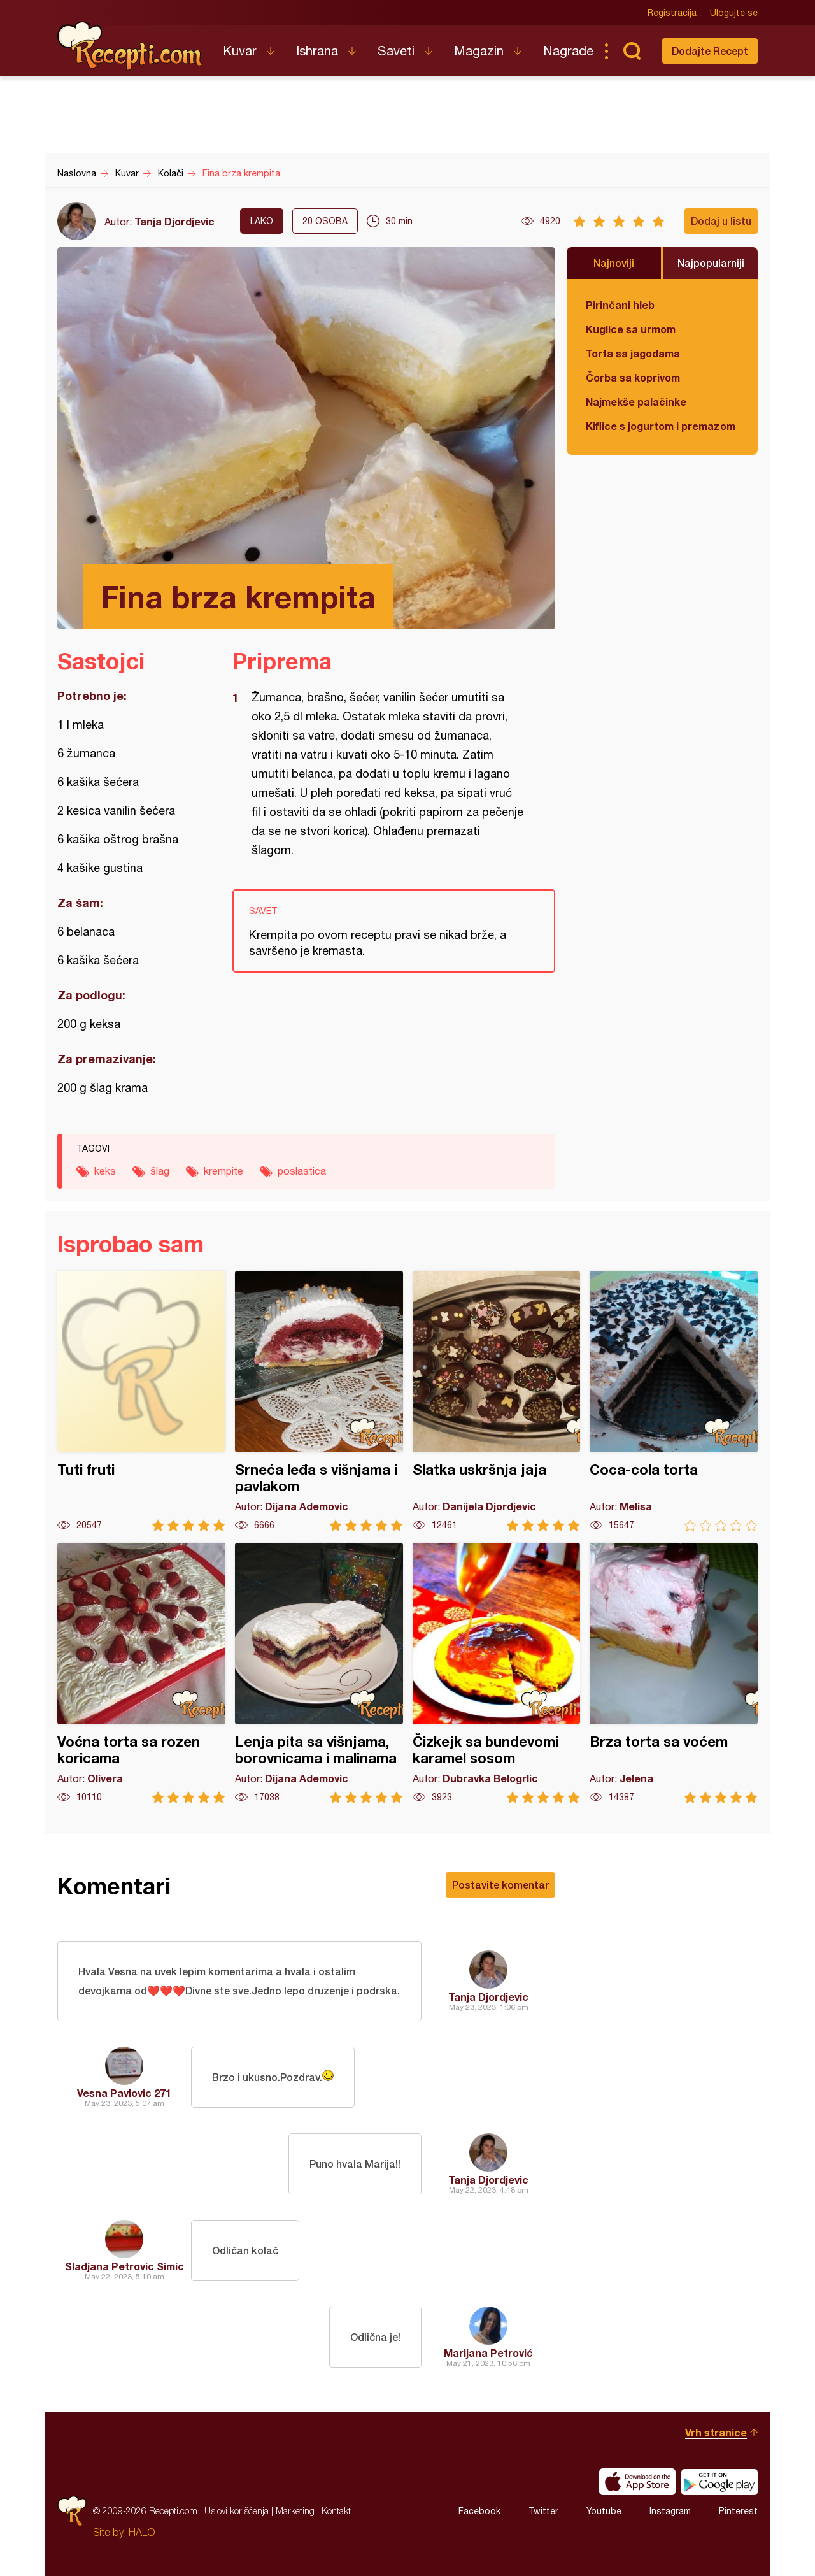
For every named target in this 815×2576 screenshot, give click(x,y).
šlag (159, 1171)
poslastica (302, 1171)
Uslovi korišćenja (236, 2510)
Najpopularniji (710, 263)
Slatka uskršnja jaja (497, 1401)
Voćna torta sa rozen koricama (141, 1673)
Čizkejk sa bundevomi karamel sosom (497, 1673)
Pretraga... (632, 51)
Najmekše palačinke (636, 402)
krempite (223, 1171)
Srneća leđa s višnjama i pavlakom (319, 1401)
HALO (142, 2532)
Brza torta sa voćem (674, 1673)
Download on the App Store (637, 2481)
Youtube (603, 2511)
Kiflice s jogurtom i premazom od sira (662, 426)
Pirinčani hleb (620, 305)
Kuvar (240, 50)
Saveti (396, 50)
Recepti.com (130, 46)
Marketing (295, 2510)
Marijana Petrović (488, 2353)
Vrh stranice (716, 2432)
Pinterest (738, 2511)
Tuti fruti (141, 1401)
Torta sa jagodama (633, 353)
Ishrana (317, 50)
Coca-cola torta (674, 1401)
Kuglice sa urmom (631, 329)
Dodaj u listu (721, 221)
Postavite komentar (500, 1884)
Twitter (543, 2511)
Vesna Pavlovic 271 (124, 2093)
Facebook (479, 2511)
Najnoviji (613, 263)
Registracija (672, 13)
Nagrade (568, 50)
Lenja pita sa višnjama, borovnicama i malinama (319, 1673)
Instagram (670, 2511)
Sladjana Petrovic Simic (124, 2266)
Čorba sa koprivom (633, 377)
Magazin (479, 50)
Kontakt (336, 2510)
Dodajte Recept (710, 51)
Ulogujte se (734, 13)
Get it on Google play (719, 2481)
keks (105, 1171)
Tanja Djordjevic (174, 221)
